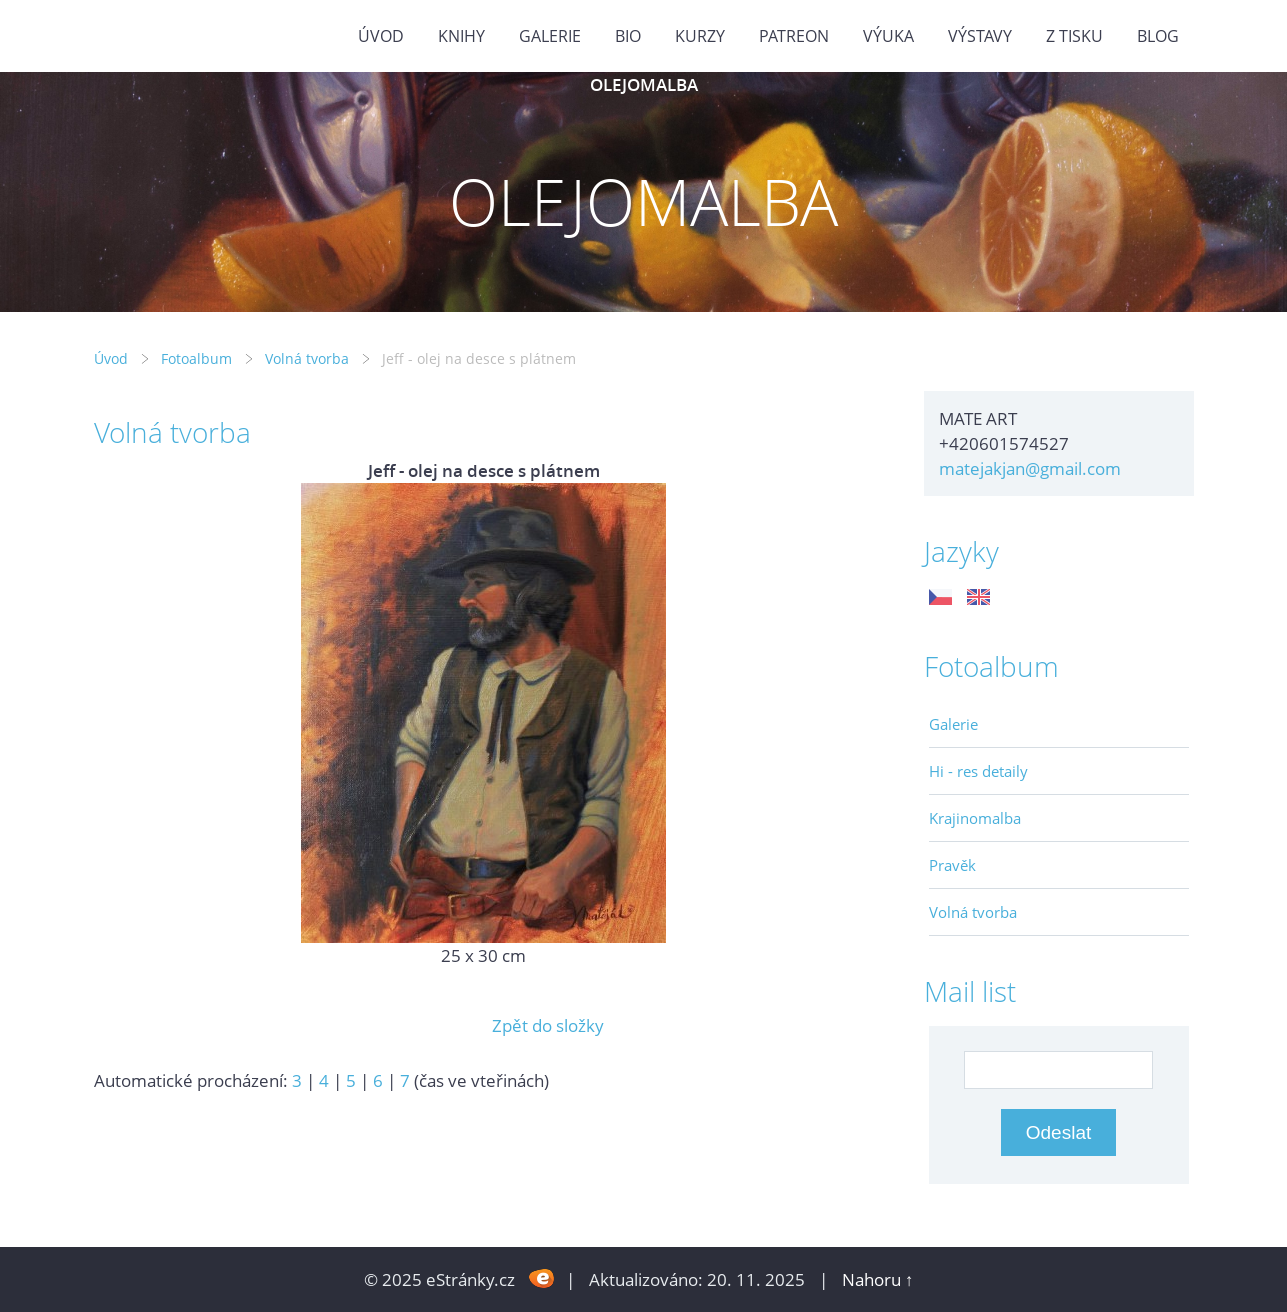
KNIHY (461, 36)
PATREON (794, 36)
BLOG (1158, 36)
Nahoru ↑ (878, 1279)
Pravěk (952, 865)
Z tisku (1074, 36)
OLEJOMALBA (644, 84)
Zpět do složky (548, 1025)
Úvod (381, 36)
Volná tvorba (307, 358)
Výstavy (980, 36)
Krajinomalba (975, 818)
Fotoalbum (196, 358)
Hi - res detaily (978, 771)
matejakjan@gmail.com (1030, 468)
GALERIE (550, 36)
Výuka (888, 36)
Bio (628, 36)
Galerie (953, 724)
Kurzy (700, 36)
